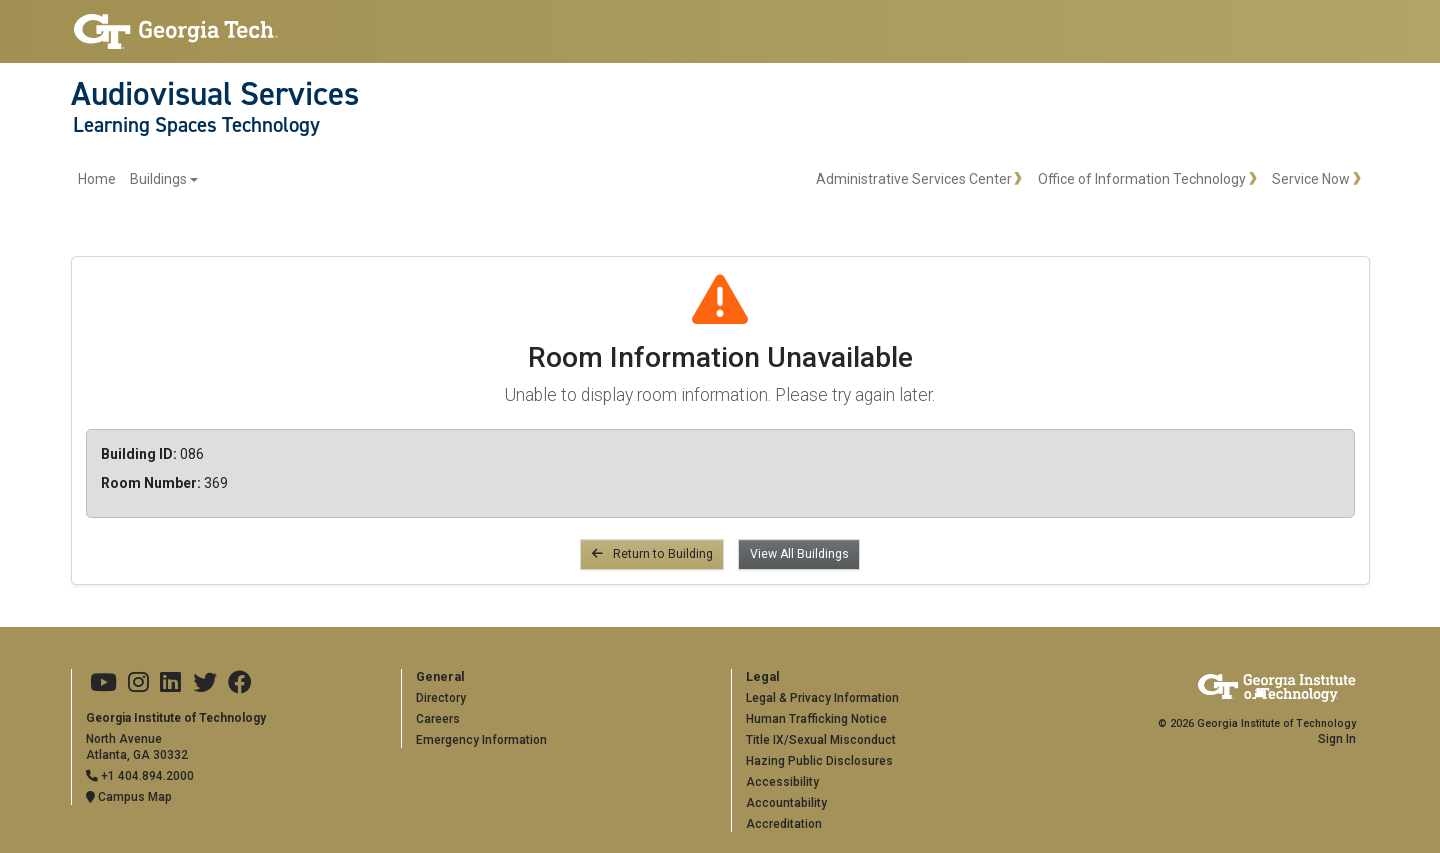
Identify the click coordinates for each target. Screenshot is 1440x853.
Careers (438, 719)
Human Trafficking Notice (816, 719)
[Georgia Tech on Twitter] (205, 683)
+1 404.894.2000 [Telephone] (140, 776)
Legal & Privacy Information (822, 698)
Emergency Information (481, 740)
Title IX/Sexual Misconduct (821, 740)
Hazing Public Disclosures (819, 761)
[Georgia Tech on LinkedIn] (170, 683)
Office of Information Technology (1142, 179)
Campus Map (129, 797)
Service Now (1311, 179)
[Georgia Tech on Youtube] (103, 683)
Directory (441, 698)
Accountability (786, 803)
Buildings (158, 179)
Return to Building (652, 554)
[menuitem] (138, 179)
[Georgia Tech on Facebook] (240, 683)
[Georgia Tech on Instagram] (138, 683)
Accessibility (782, 782)
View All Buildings (799, 554)
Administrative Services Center (914, 179)
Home (97, 179)
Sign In (1337, 739)
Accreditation (784, 824)
